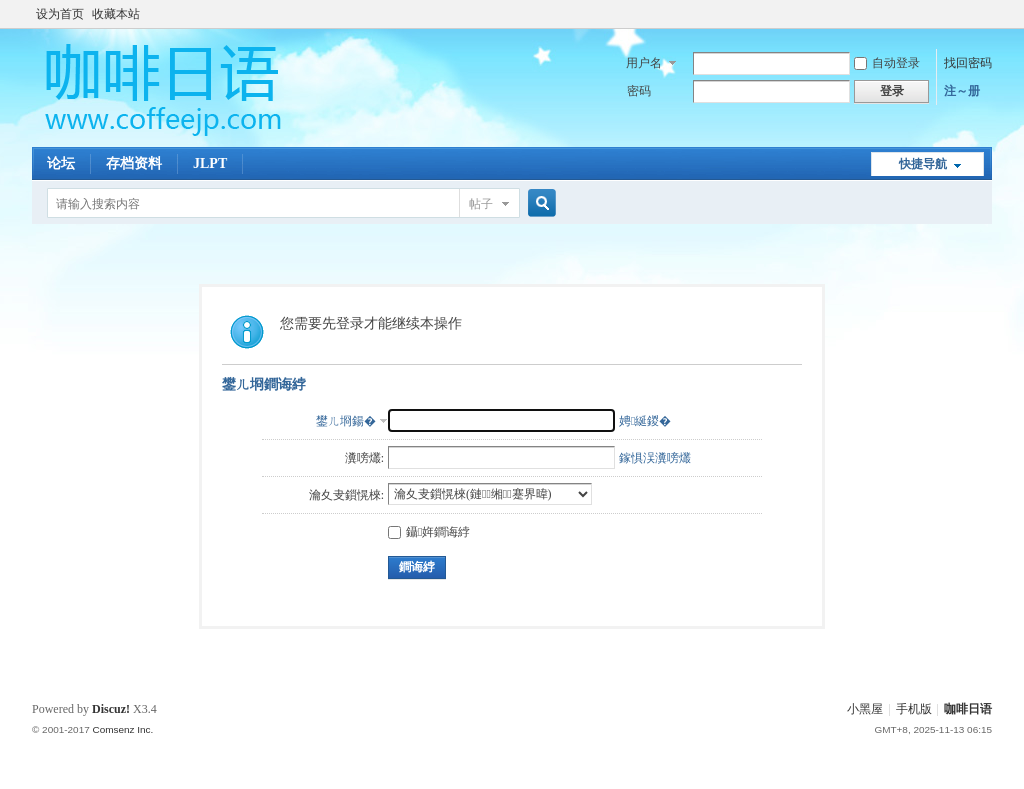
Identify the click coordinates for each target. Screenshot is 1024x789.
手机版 (914, 709)
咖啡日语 (968, 709)
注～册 (962, 91)
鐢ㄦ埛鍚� (346, 421)
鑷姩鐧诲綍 (429, 532)
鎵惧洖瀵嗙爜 (655, 458)
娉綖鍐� (645, 421)
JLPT (210, 163)
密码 (639, 91)
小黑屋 (865, 709)
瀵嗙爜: (364, 458)
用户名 (644, 63)
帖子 (481, 204)
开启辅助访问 (987, 14)
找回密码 (968, 63)
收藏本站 (116, 14)
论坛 (61, 163)
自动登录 (887, 63)
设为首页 (60, 14)
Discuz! (111, 709)
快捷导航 (923, 164)
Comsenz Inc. (122, 729)
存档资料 (134, 163)
